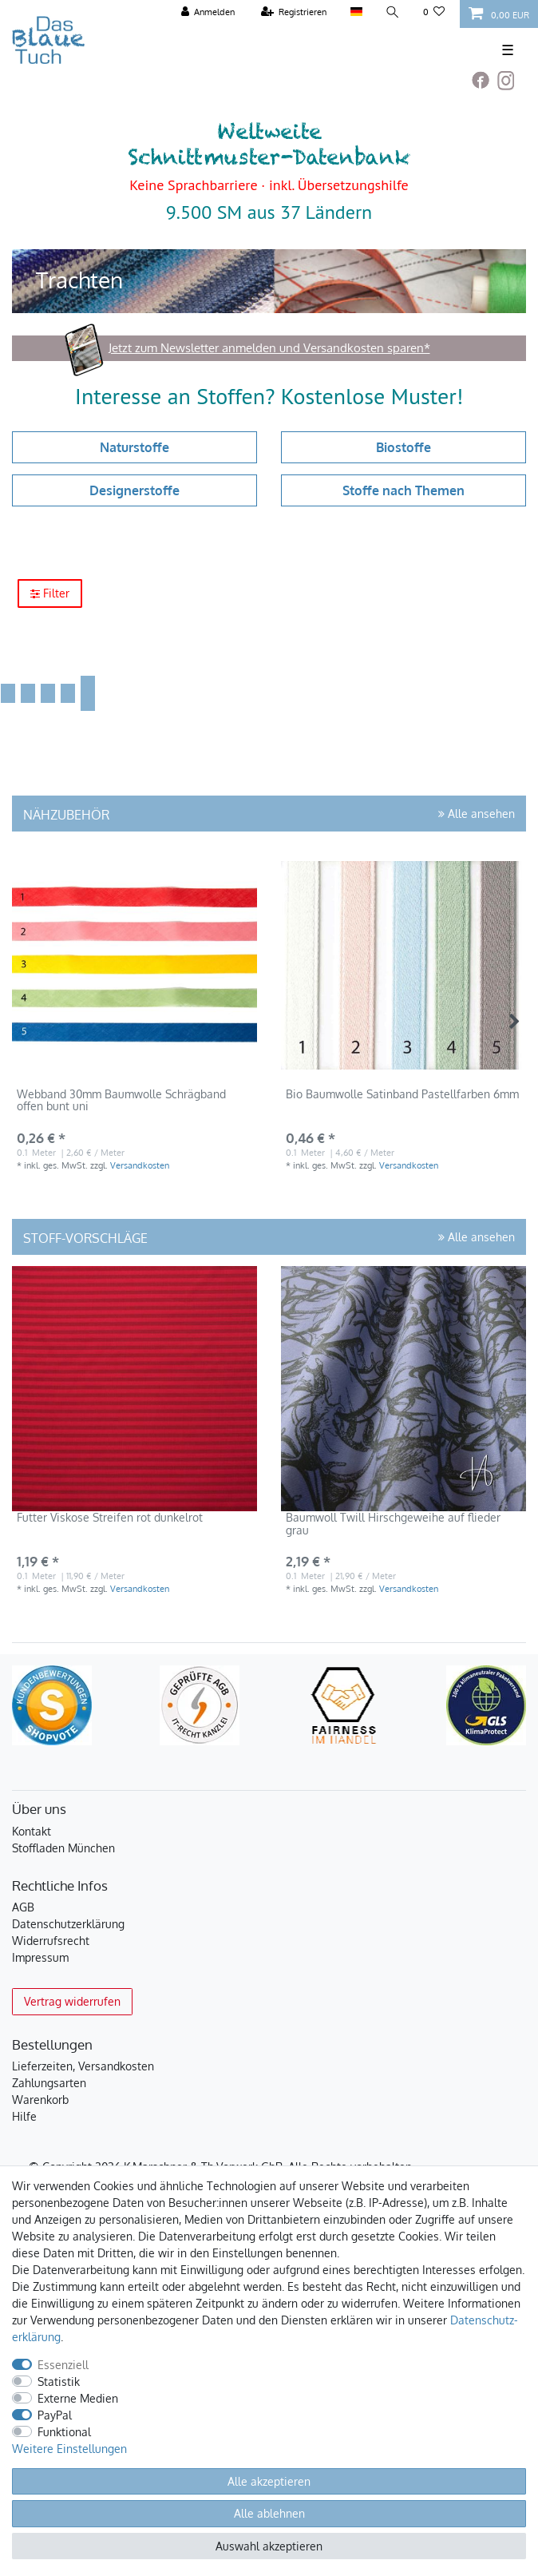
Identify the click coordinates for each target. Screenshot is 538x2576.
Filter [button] (49, 593)
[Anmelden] (208, 12)
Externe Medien (78, 2398)
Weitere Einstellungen (69, 2448)
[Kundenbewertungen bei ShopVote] (52, 1705)
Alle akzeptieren (269, 2481)
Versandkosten (139, 1165)
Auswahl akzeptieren (269, 2546)
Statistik (59, 2381)
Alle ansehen (476, 813)
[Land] (355, 12)
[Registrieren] (294, 12)
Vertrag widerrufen (72, 2001)
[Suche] (393, 12)
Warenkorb (40, 2099)
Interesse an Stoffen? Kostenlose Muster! (269, 396)
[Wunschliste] (434, 12)
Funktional (64, 2432)
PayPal (55, 2415)
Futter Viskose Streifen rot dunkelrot (110, 1517)
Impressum (40, 1957)
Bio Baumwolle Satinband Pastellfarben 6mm (402, 1094)
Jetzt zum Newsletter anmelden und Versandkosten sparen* (269, 347)
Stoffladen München (63, 1848)
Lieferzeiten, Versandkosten (83, 2066)
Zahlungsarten (49, 2083)
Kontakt (31, 1831)
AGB (23, 1907)
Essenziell (63, 2365)
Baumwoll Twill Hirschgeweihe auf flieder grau (393, 1523)
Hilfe (24, 2116)
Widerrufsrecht (50, 1940)
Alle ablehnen (269, 2513)
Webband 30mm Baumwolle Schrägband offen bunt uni (121, 1100)
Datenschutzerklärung (68, 1924)
